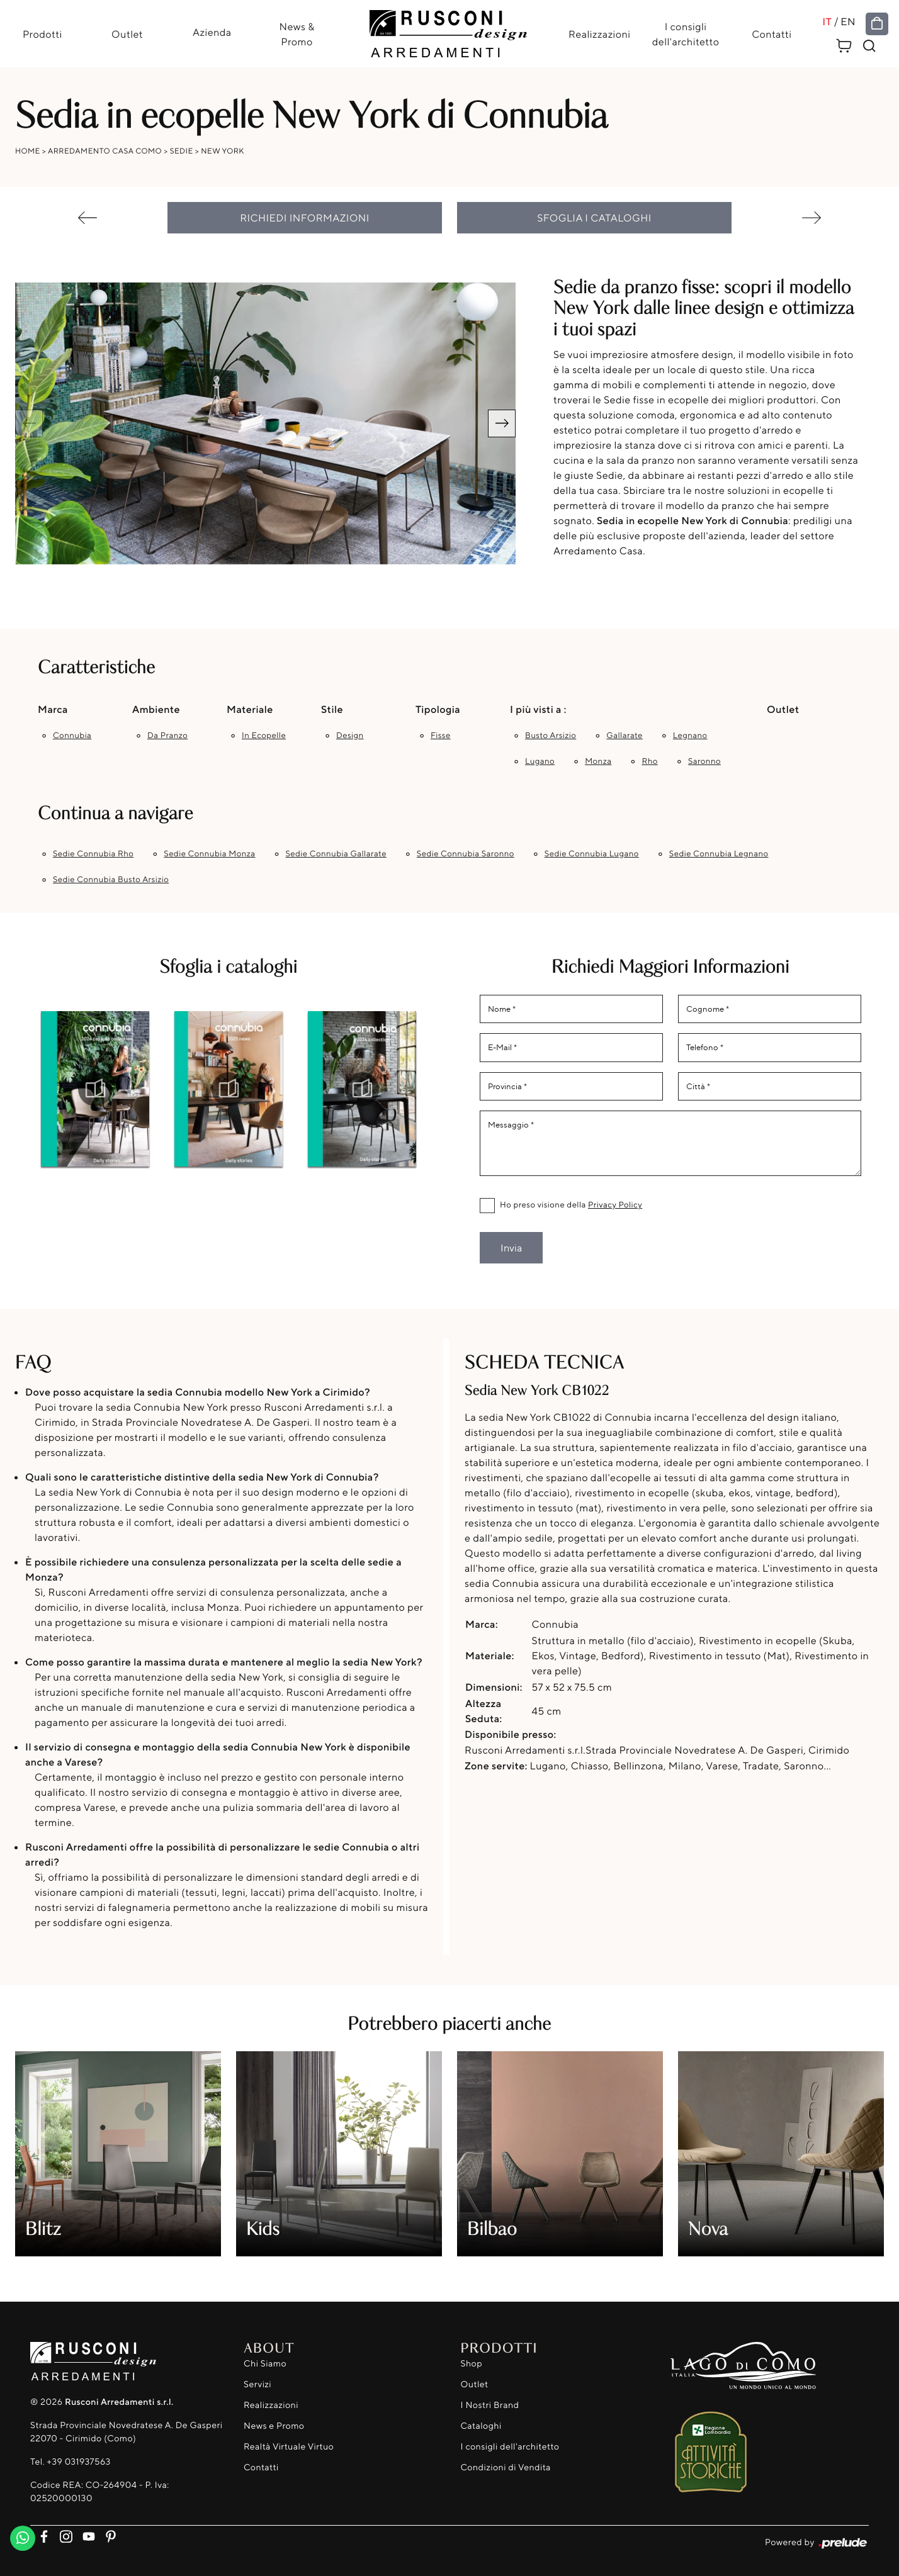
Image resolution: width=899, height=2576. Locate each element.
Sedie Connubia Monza (209, 854)
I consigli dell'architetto (686, 34)
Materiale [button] (250, 709)
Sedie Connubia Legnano (719, 854)
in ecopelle (264, 736)
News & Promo (296, 34)
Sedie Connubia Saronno (465, 854)
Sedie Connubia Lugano (592, 854)
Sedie (181, 150)
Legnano (690, 736)
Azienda (212, 32)
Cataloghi (481, 2426)
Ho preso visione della (571, 1205)
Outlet (127, 34)
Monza (598, 761)
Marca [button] (53, 709)
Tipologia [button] (438, 709)
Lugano (540, 761)
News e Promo (274, 2426)
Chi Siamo (265, 2363)
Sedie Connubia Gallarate (336, 854)
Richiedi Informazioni (305, 217)
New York (222, 150)
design (350, 736)
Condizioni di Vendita (506, 2467)
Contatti (771, 34)
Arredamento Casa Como (105, 150)
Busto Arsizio (550, 736)
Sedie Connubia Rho (93, 854)
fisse (441, 736)
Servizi (257, 2384)
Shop (472, 2363)
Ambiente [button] (156, 709)
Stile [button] (332, 709)
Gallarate (624, 736)
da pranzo (167, 736)
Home (27, 150)
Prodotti (42, 34)
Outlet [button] (783, 709)
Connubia (72, 736)
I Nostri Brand (490, 2405)
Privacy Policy (615, 1205)
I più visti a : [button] (538, 709)
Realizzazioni (599, 34)
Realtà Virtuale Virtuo (289, 2446)
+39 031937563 (78, 2461)
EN (848, 21)
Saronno (704, 761)
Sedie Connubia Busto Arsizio (111, 880)
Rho (649, 761)
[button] (502, 423)
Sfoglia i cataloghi (594, 217)
